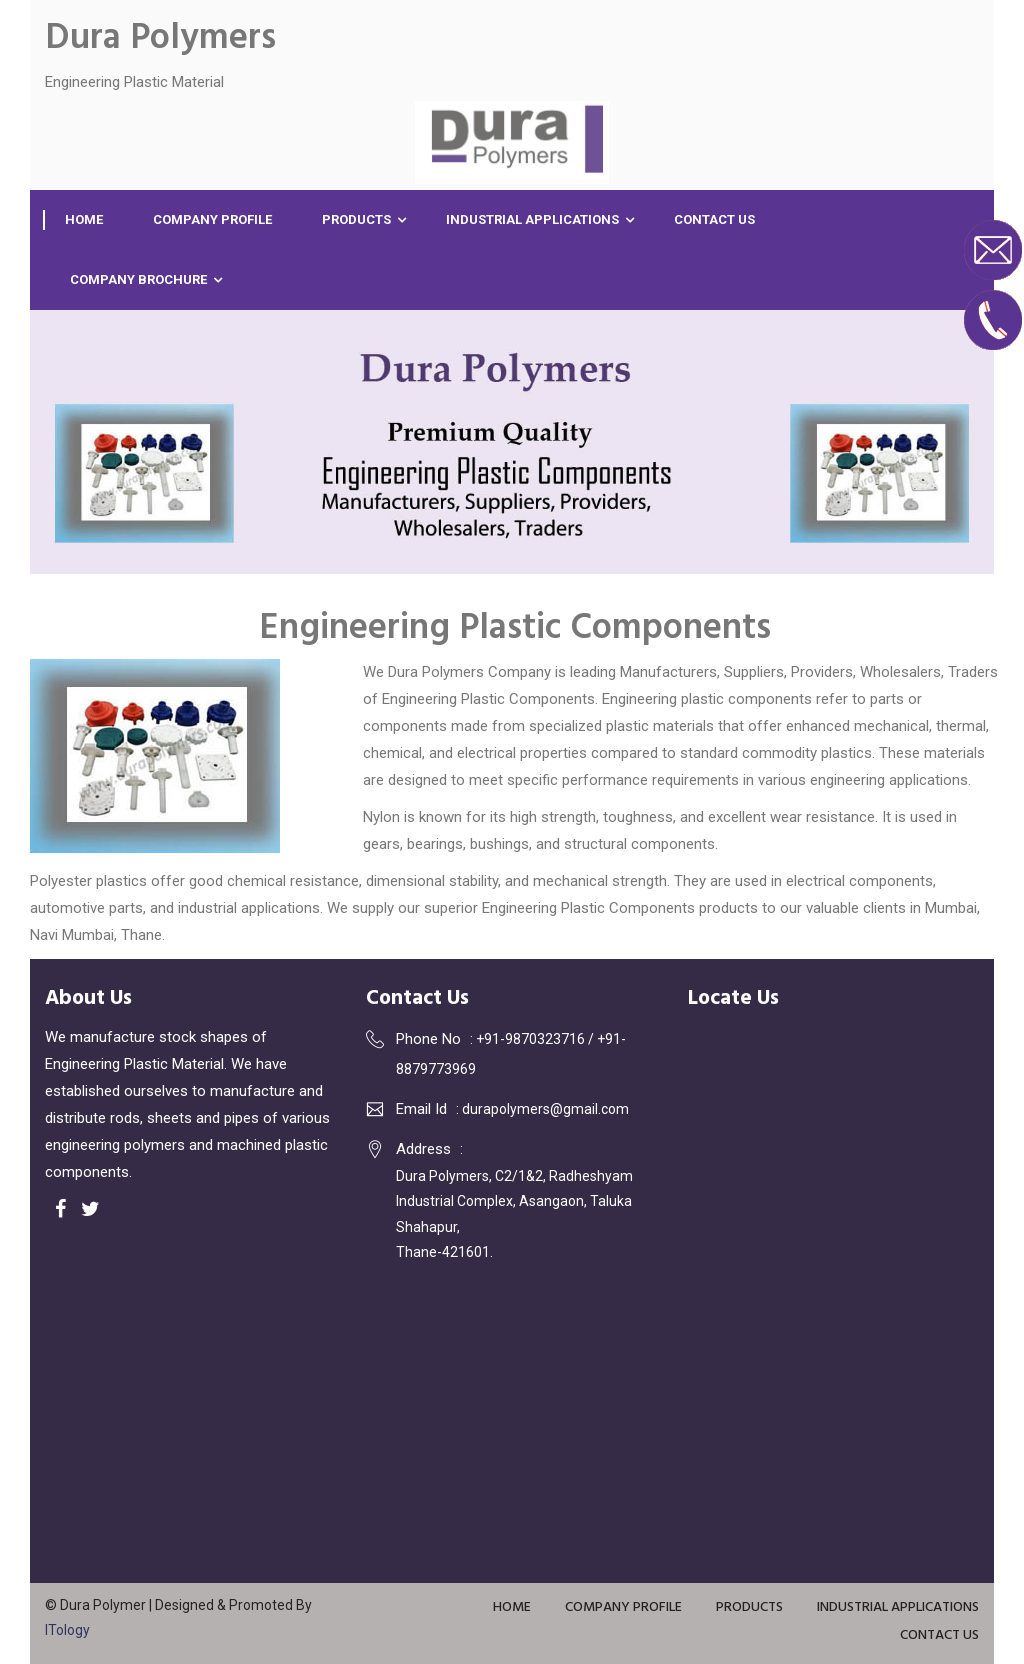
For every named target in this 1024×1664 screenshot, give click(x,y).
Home (84, 219)
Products (356, 219)
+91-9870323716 (532, 1039)
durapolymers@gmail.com (545, 1109)
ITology (67, 1630)
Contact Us (714, 219)
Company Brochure (138, 279)
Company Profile (212, 219)
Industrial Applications (532, 219)
